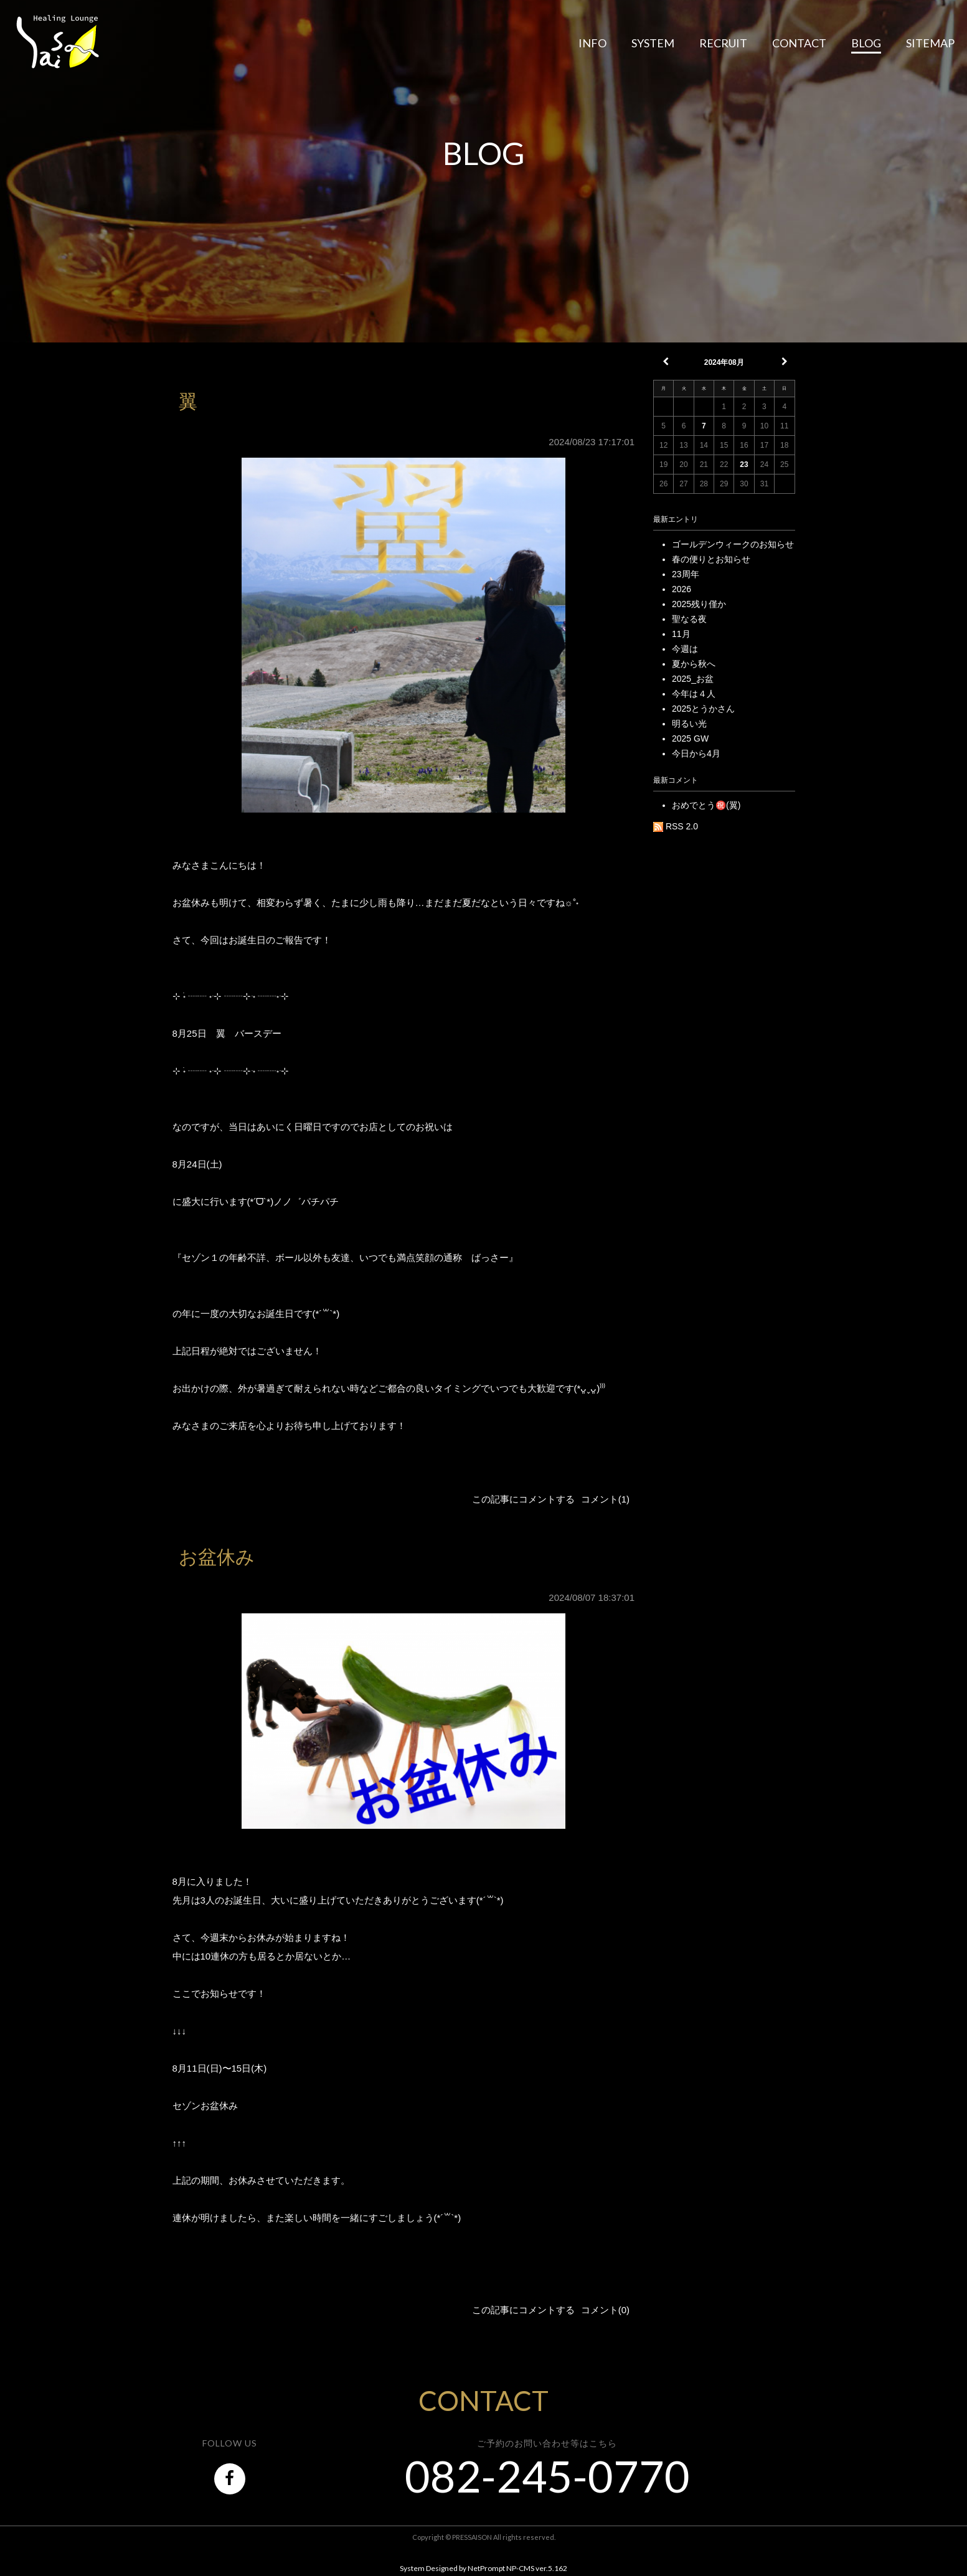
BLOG (866, 43)
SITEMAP (930, 43)
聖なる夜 (689, 619)
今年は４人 (693, 694)
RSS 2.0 (675, 826)
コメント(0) (605, 2310)
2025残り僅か (699, 604)
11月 (681, 634)
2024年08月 (724, 362)
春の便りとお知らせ (711, 559)
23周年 (685, 574)
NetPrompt (486, 2568)
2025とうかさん (703, 709)
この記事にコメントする (523, 1499)
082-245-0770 (547, 2476)
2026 (681, 589)
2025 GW (690, 738)
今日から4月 (696, 753)
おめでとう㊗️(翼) (706, 805)
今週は (685, 649)
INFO (592, 43)
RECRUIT (723, 43)
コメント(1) (605, 1499)
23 (744, 464)
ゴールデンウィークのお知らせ (733, 544)
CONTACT (799, 43)
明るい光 (689, 724)
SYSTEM (652, 43)
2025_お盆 (693, 679)
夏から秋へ (693, 664)
